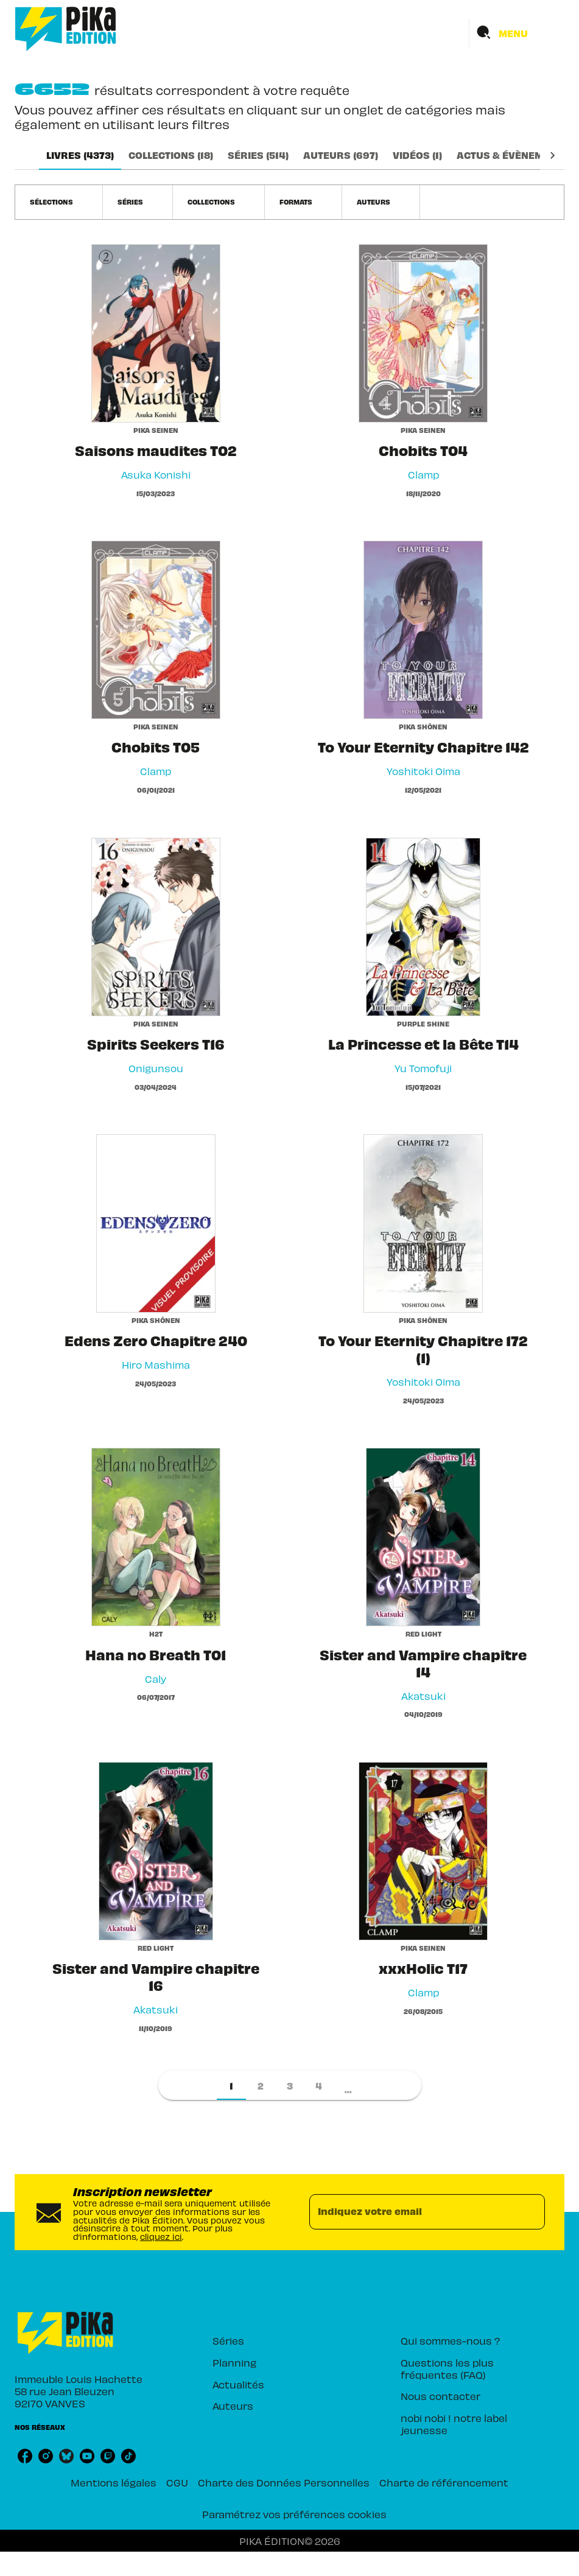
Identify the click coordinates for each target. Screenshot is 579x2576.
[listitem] (25, 2456)
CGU (177, 2482)
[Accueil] (66, 29)
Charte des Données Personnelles (284, 2482)
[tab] (80, 155)
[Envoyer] (530, 2212)
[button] (58, 202)
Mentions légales (113, 2482)
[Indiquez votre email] (412, 2212)
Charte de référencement (443, 2482)
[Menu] (516, 32)
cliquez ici (161, 2236)
